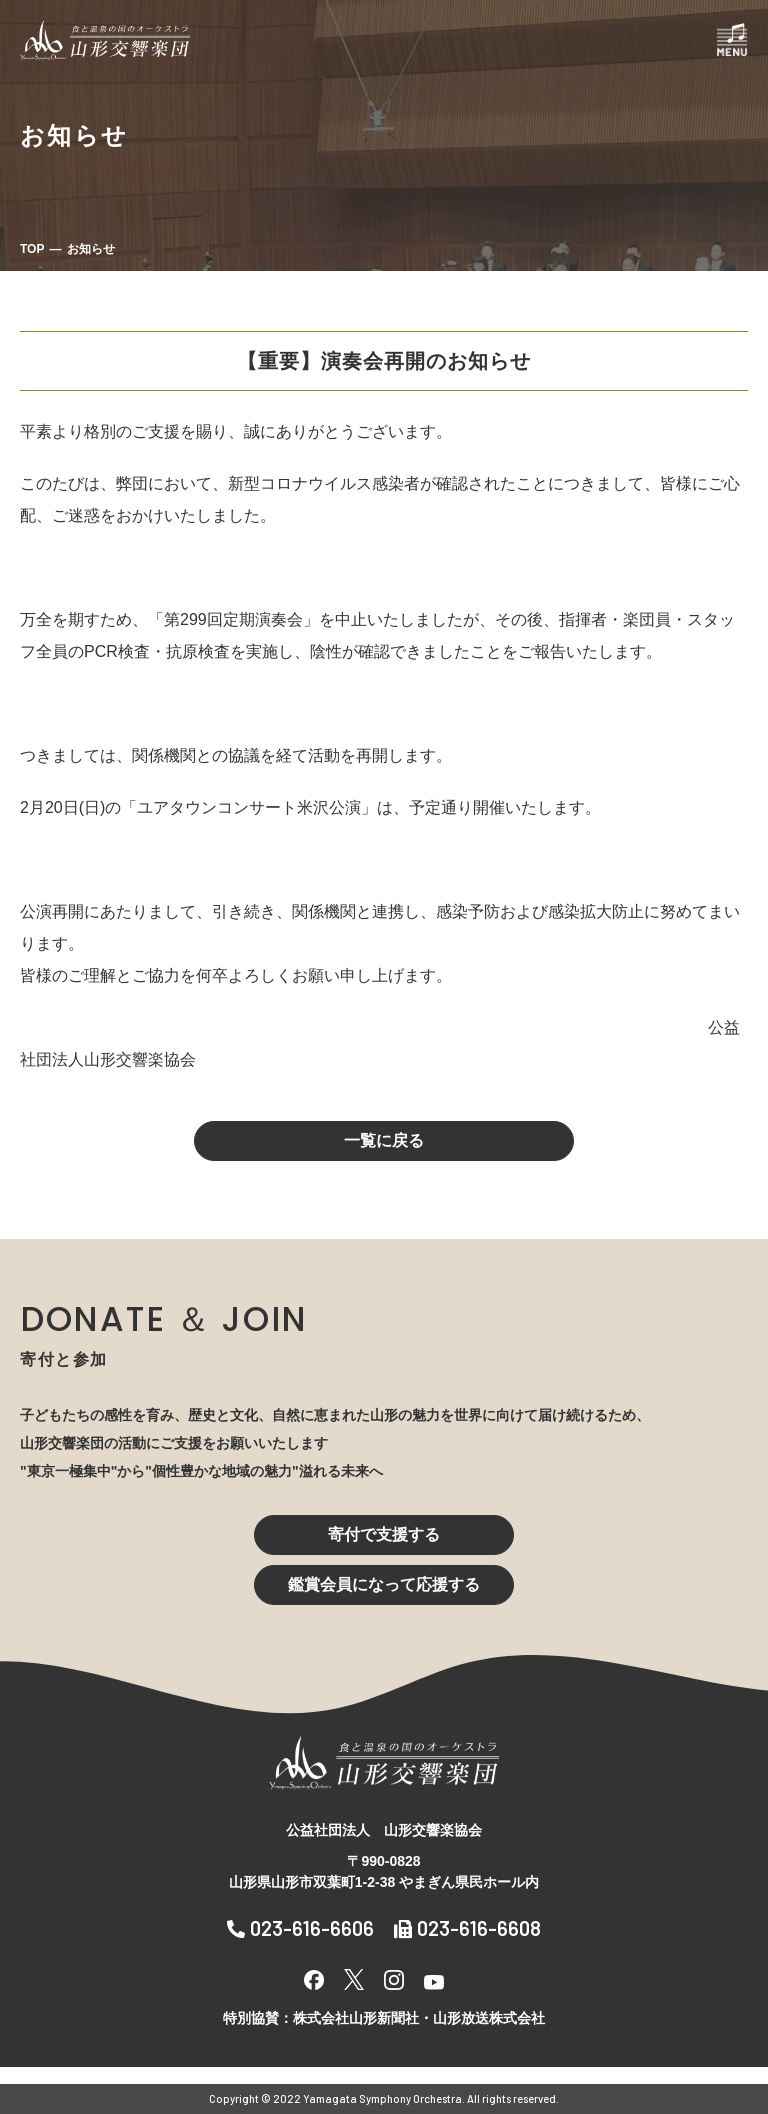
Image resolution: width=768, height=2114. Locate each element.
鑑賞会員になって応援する (384, 1584)
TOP (32, 249)
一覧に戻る (384, 1140)
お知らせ (91, 249)
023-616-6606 (300, 1928)
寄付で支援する (384, 1534)
